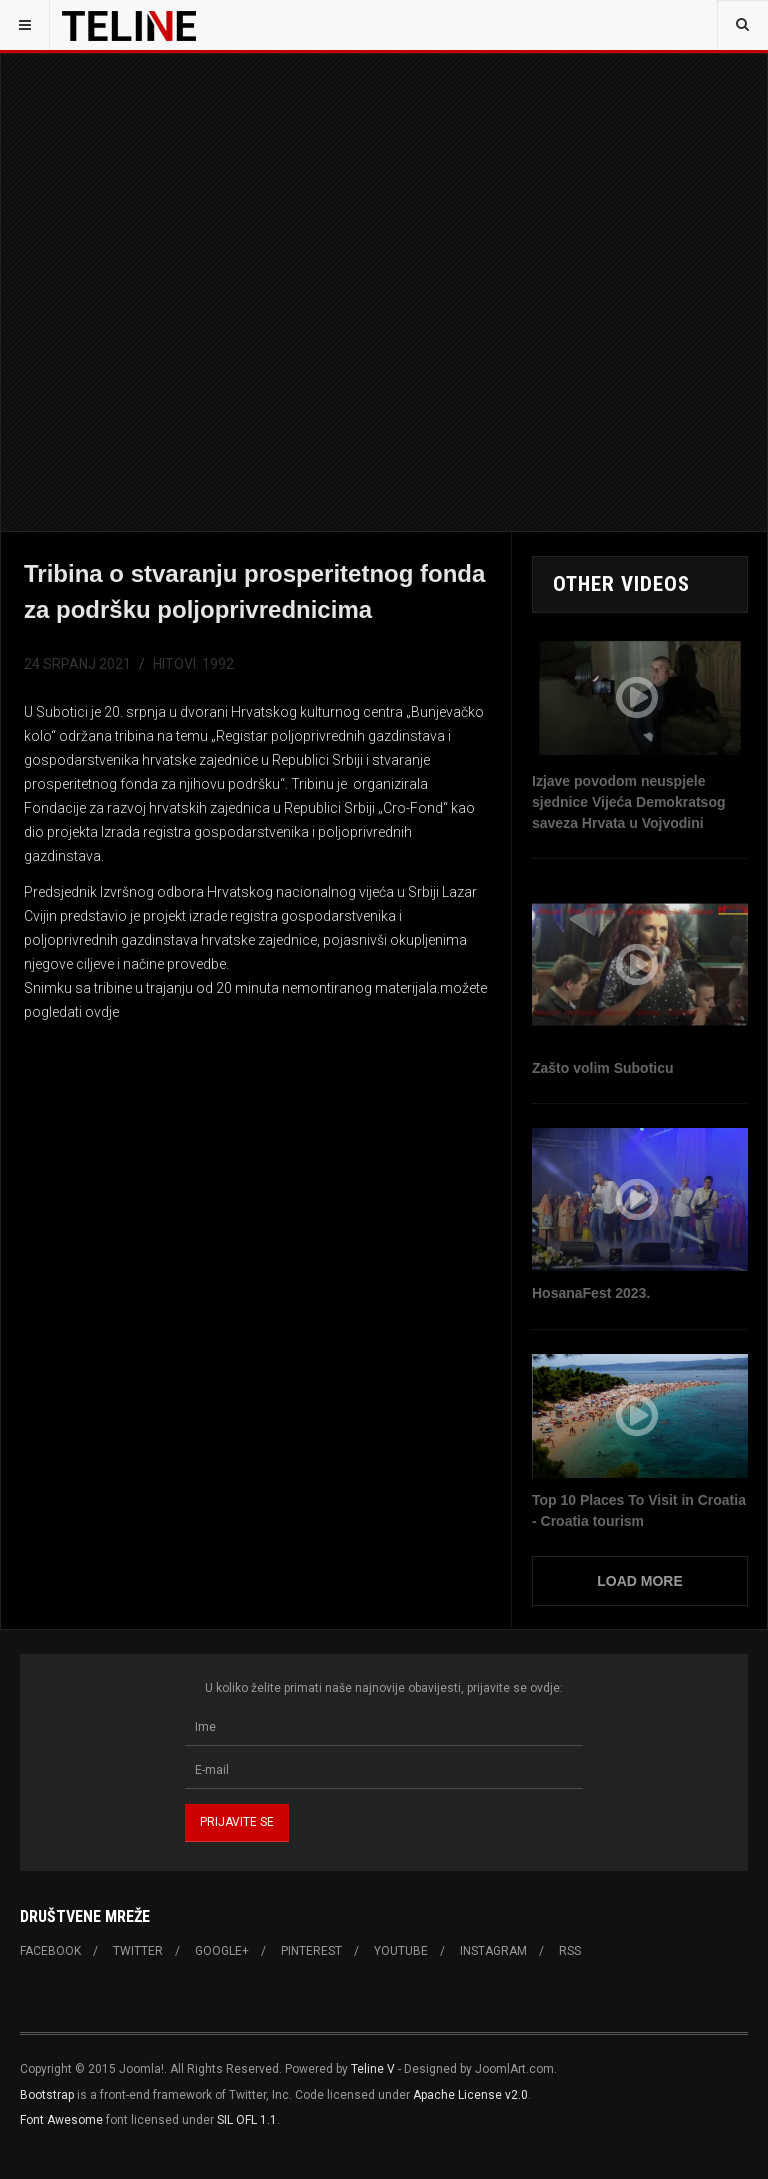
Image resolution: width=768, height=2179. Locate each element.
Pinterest (311, 1951)
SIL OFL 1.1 (247, 2120)
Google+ (222, 1951)
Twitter (138, 1951)
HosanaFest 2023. (591, 1293)
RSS (570, 1951)
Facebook (50, 1951)
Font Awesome (61, 2120)
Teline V (373, 2069)
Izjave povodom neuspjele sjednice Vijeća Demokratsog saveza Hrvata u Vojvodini (629, 802)
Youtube (401, 1951)
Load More (640, 1581)
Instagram (493, 1951)
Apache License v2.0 (470, 2095)
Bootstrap (47, 2095)
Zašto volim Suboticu (603, 1068)
